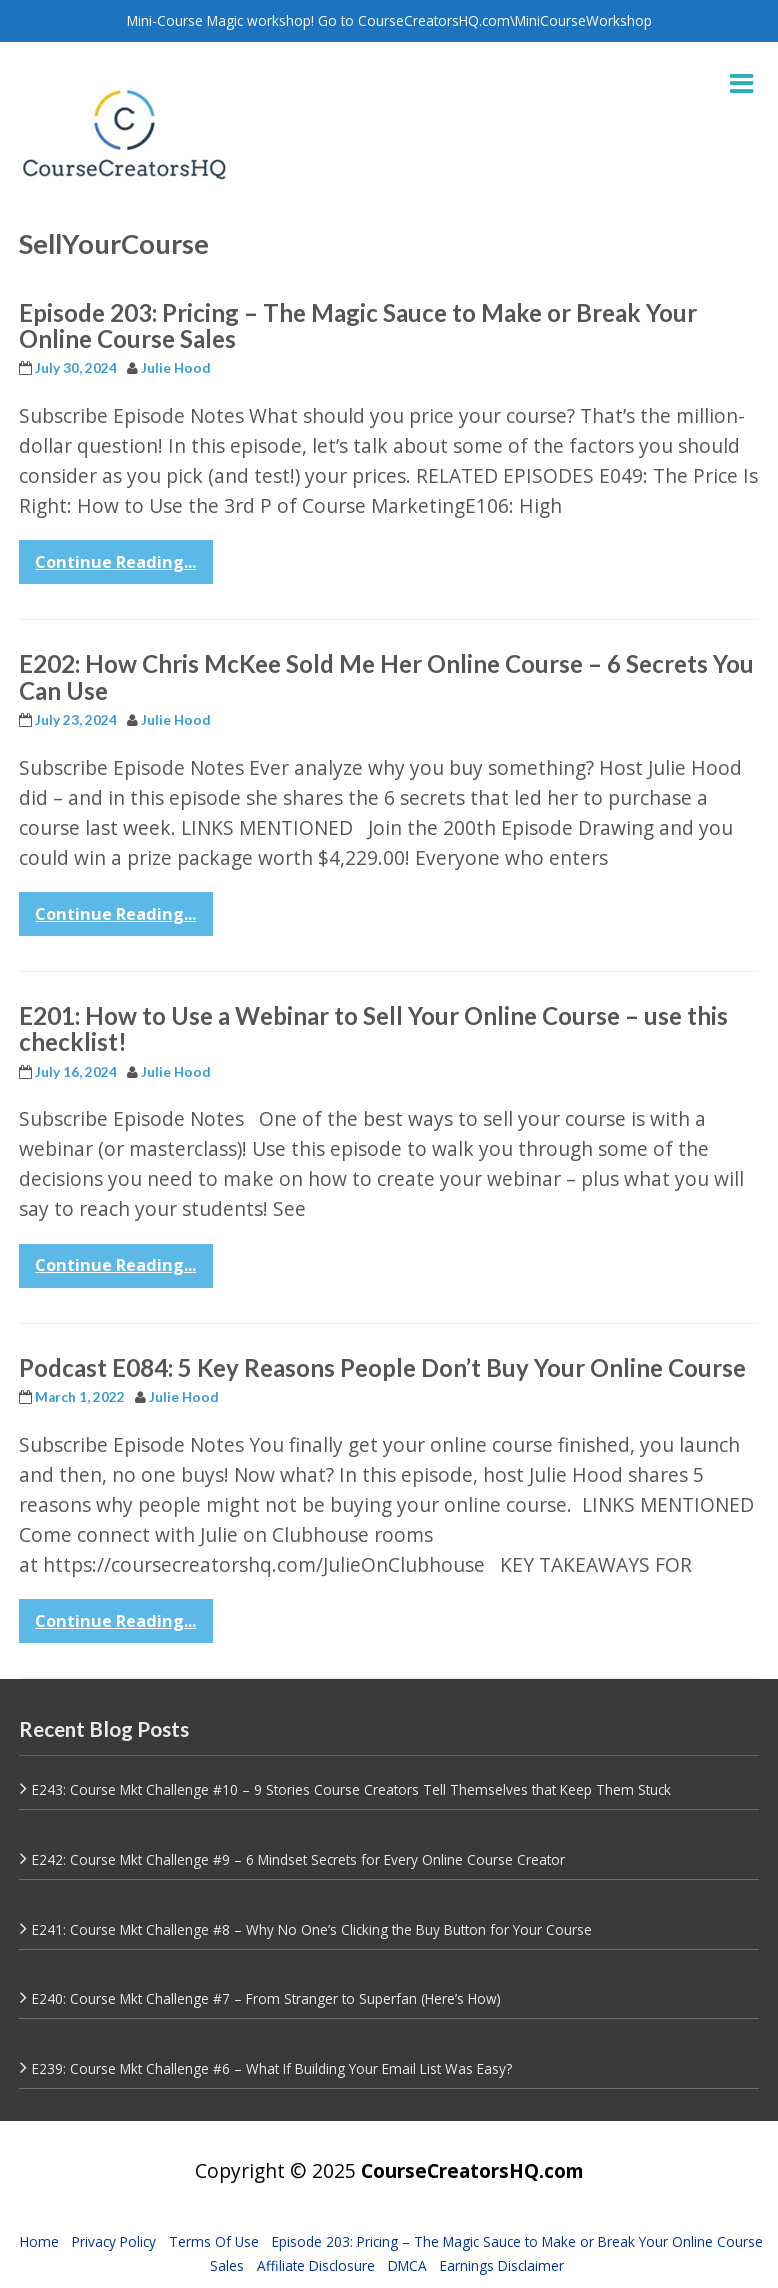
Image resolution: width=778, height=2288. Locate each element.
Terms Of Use (214, 2241)
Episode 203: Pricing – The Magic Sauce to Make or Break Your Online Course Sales (358, 325)
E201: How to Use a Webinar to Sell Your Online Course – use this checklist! (373, 1028)
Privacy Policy (114, 2241)
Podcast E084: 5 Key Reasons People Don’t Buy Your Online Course (382, 1367)
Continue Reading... (115, 562)
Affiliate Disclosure (316, 2265)
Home (39, 2241)
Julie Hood (176, 368)
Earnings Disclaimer (502, 2265)
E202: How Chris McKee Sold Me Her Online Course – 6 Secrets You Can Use (386, 676)
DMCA (407, 2265)
